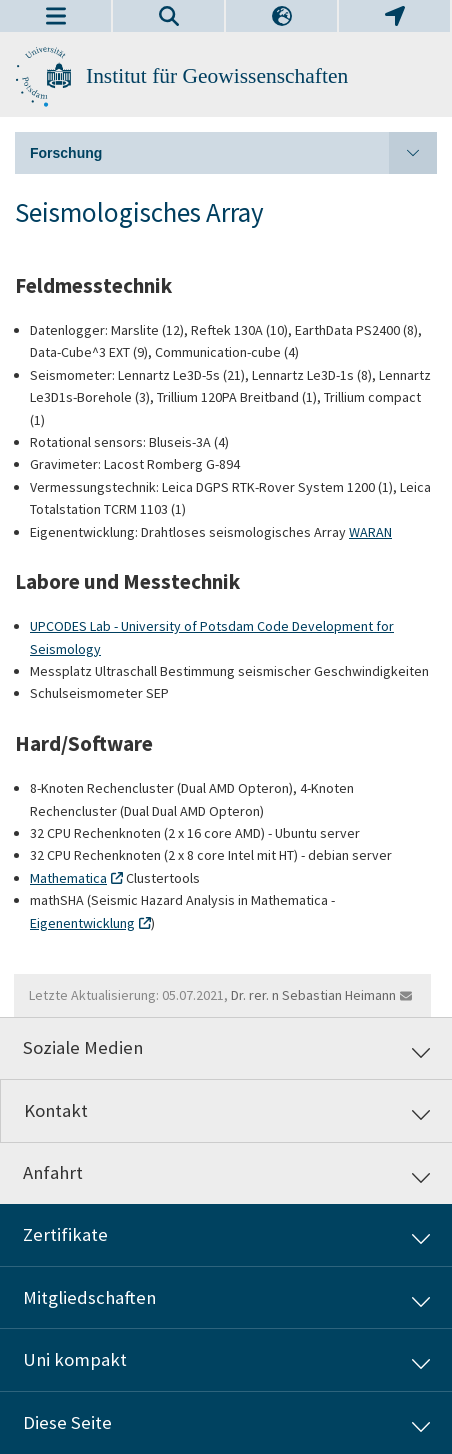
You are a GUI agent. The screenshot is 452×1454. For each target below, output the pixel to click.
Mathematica (68, 878)
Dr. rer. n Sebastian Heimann (313, 995)
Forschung (233, 153)
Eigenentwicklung (82, 923)
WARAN (370, 532)
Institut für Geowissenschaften (217, 76)
